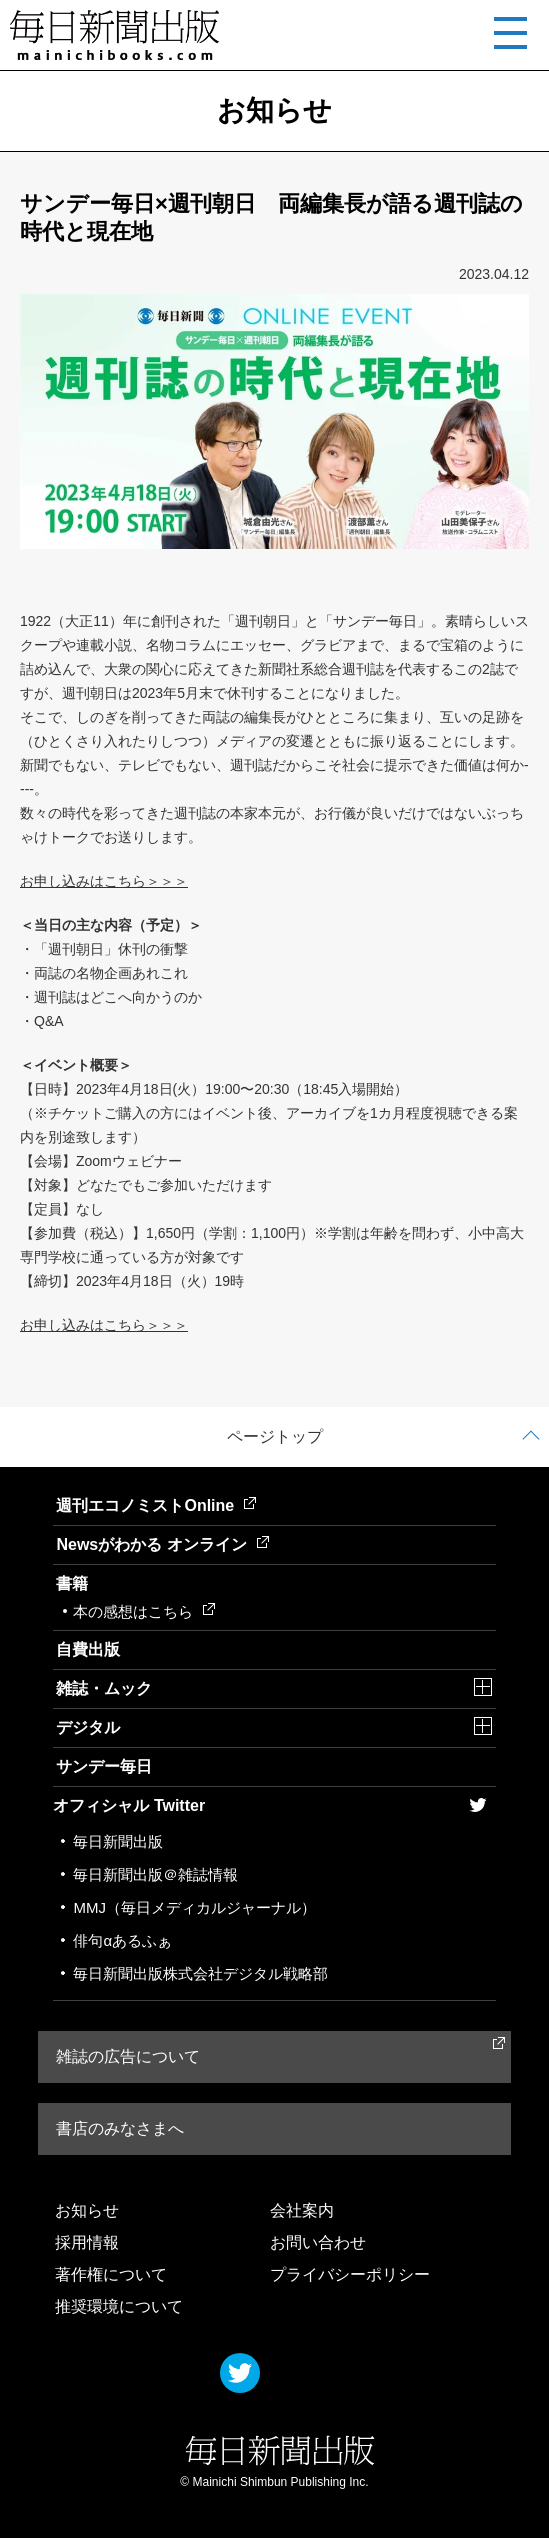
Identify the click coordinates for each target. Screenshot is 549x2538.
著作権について (111, 2274)
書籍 (72, 1583)
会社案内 (302, 2210)
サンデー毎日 (104, 1766)
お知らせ (87, 2210)
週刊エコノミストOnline (156, 1505)
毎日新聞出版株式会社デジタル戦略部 (200, 1973)
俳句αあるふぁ (122, 1940)
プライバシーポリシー (350, 2274)
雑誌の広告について (128, 2056)
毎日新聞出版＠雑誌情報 (155, 1874)
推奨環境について (119, 2306)
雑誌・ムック (104, 1688)
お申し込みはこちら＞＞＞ (104, 881)
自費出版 (88, 1649)
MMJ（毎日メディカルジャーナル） (194, 1907)
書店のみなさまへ (120, 2128)
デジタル (88, 1727)
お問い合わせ (318, 2242)
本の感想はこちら (144, 1611)
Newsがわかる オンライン (162, 1544)
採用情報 (87, 2242)
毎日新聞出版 (118, 1841)
